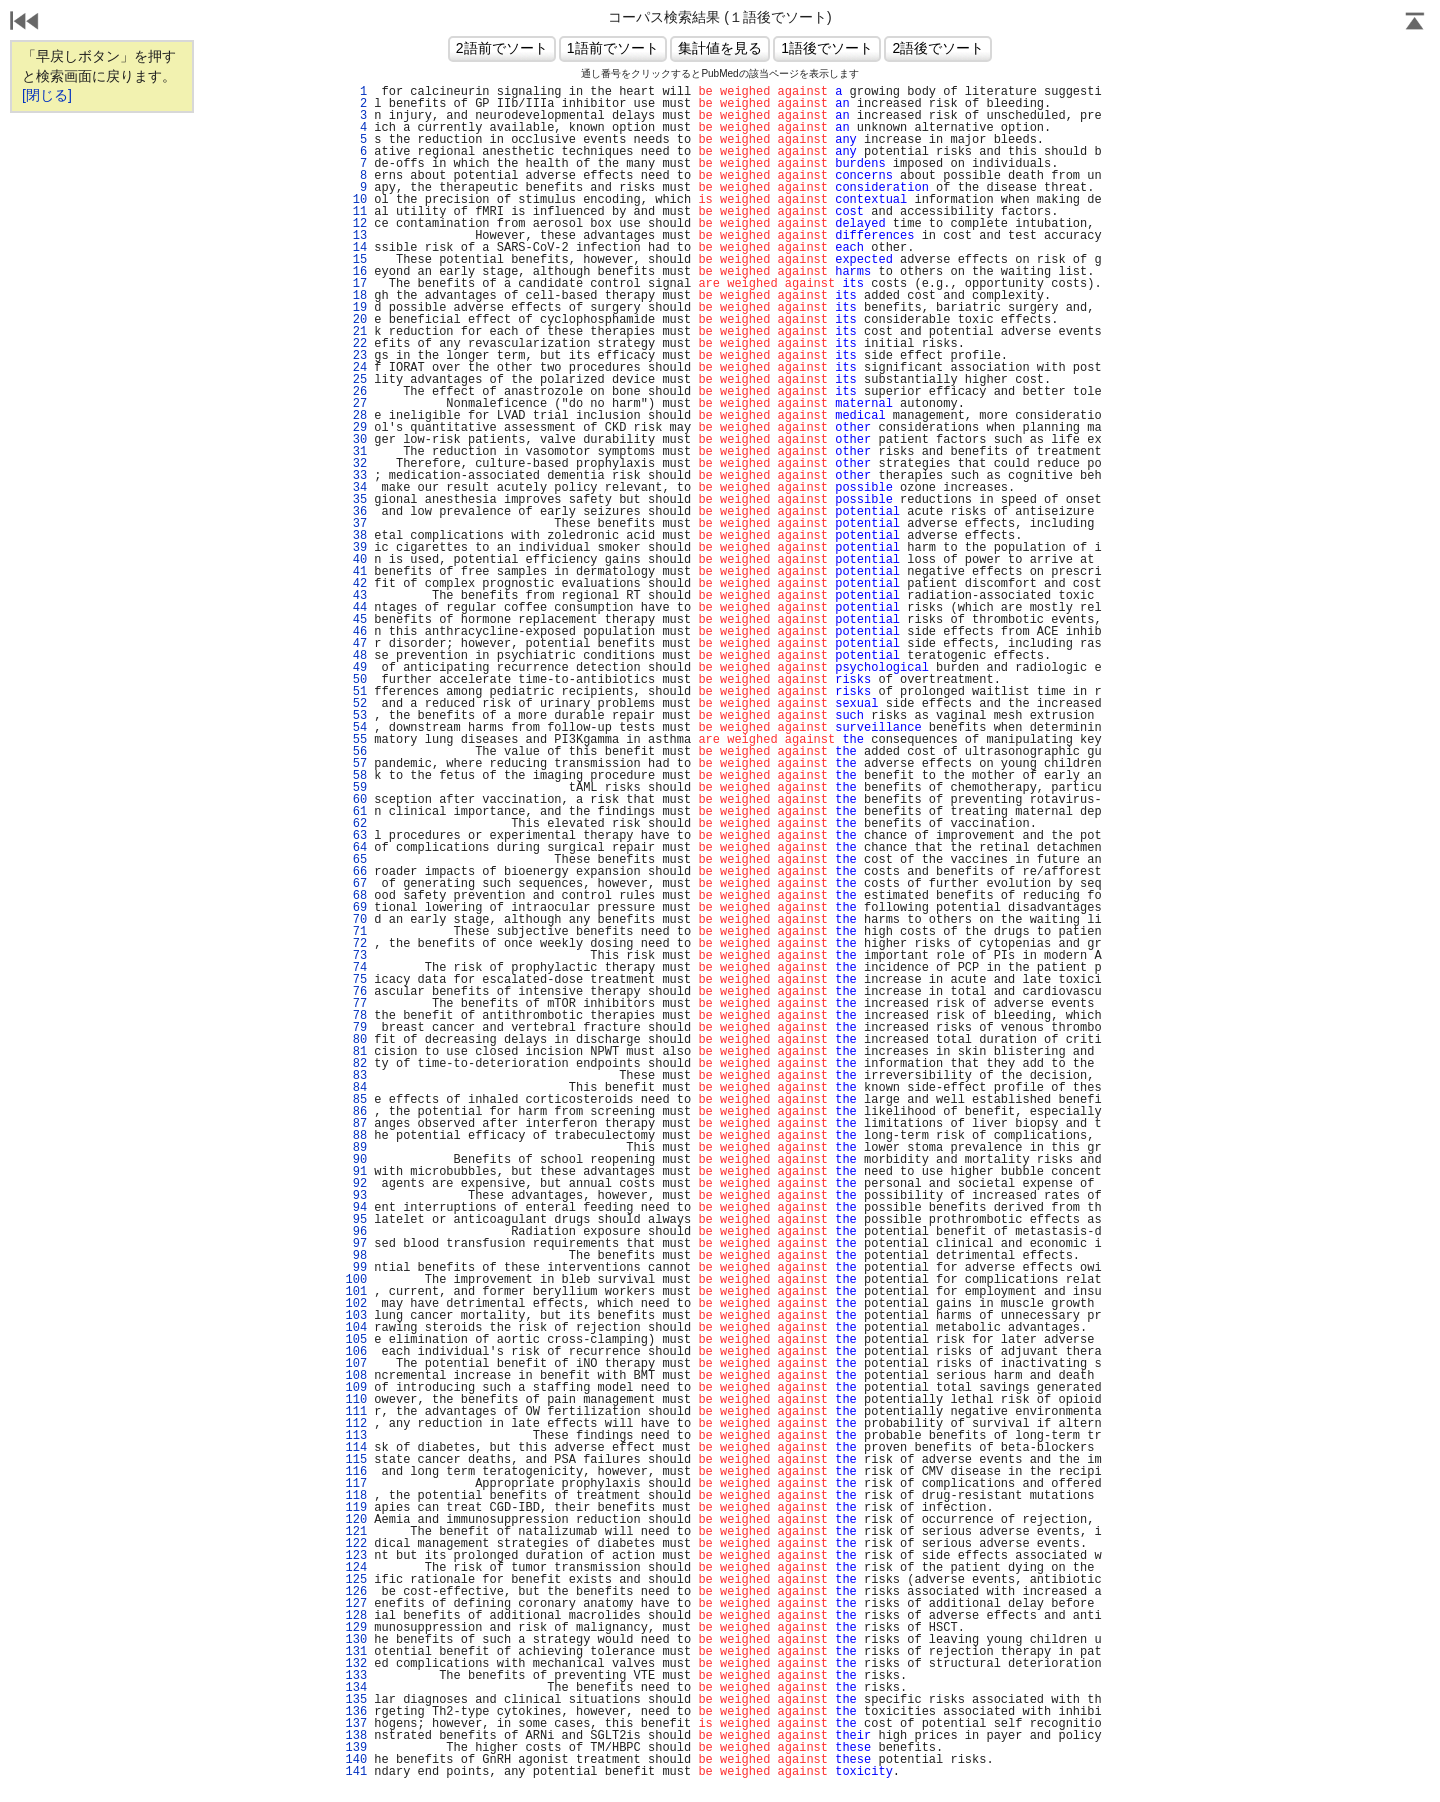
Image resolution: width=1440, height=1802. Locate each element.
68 (356, 896)
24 (356, 368)
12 (356, 224)
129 (356, 1628)
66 (356, 872)
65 (356, 860)
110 (356, 1400)
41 (356, 572)
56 (356, 752)
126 (356, 1592)
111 (356, 1412)
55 (356, 740)
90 (356, 1160)
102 (356, 1304)
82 (356, 1064)
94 (356, 1208)
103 (356, 1316)
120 (356, 1520)
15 (356, 260)
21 (356, 332)
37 (356, 524)
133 (356, 1676)
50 (356, 680)
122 (356, 1544)
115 (356, 1460)
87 (356, 1124)
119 (356, 1508)
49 (356, 668)
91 (356, 1172)
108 (356, 1376)
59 (356, 788)
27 (356, 404)
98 (356, 1256)
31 (356, 452)
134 (356, 1688)
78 (356, 1016)
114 (356, 1448)
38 (356, 536)
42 (356, 584)
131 (356, 1652)
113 (356, 1436)
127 (356, 1604)
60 (356, 800)
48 (356, 656)
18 (356, 296)
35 (356, 500)
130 (356, 1640)
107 (356, 1364)
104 (356, 1328)
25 (356, 380)
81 (356, 1052)
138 (356, 1736)
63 (356, 836)
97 (356, 1244)
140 (356, 1760)
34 (356, 488)
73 (356, 956)
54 (356, 728)
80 (356, 1040)
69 (356, 908)
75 (356, 980)
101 (356, 1292)
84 (356, 1088)
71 (356, 932)
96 (356, 1232)
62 (356, 824)
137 (356, 1724)
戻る (25, 23)
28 (356, 416)
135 (356, 1700)
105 (356, 1340)
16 (356, 272)
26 (356, 392)
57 (356, 764)
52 (356, 704)
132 (356, 1664)
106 (356, 1352)
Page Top (1415, 23)
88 (356, 1136)
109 (356, 1388)
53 (356, 716)
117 (356, 1484)
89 (356, 1148)
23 (356, 356)
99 (356, 1268)
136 (356, 1712)
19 (356, 308)
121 (356, 1532)
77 (356, 1004)
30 (356, 440)
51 (356, 692)
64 (356, 848)
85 (356, 1100)
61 (356, 812)
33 (356, 476)
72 (356, 944)
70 (356, 920)
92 (356, 1184)
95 (356, 1220)
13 (356, 236)
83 (356, 1076)
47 (356, 644)
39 (356, 548)
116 (356, 1472)
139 (356, 1748)
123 (356, 1556)
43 (356, 596)
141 (356, 1772)
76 (356, 992)
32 (356, 464)
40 (356, 560)
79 (356, 1028)
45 (356, 620)
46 (356, 632)
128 (356, 1616)
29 (356, 428)
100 (356, 1280)
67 (356, 884)
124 (356, 1568)
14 (356, 248)
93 (356, 1196)
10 (356, 200)
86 (356, 1112)
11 (356, 212)
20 (356, 320)
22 (356, 344)
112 (356, 1424)
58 (356, 776)
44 (356, 608)
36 (356, 512)
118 (356, 1496)
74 (356, 968)
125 (356, 1580)
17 (356, 284)
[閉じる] (47, 95)
